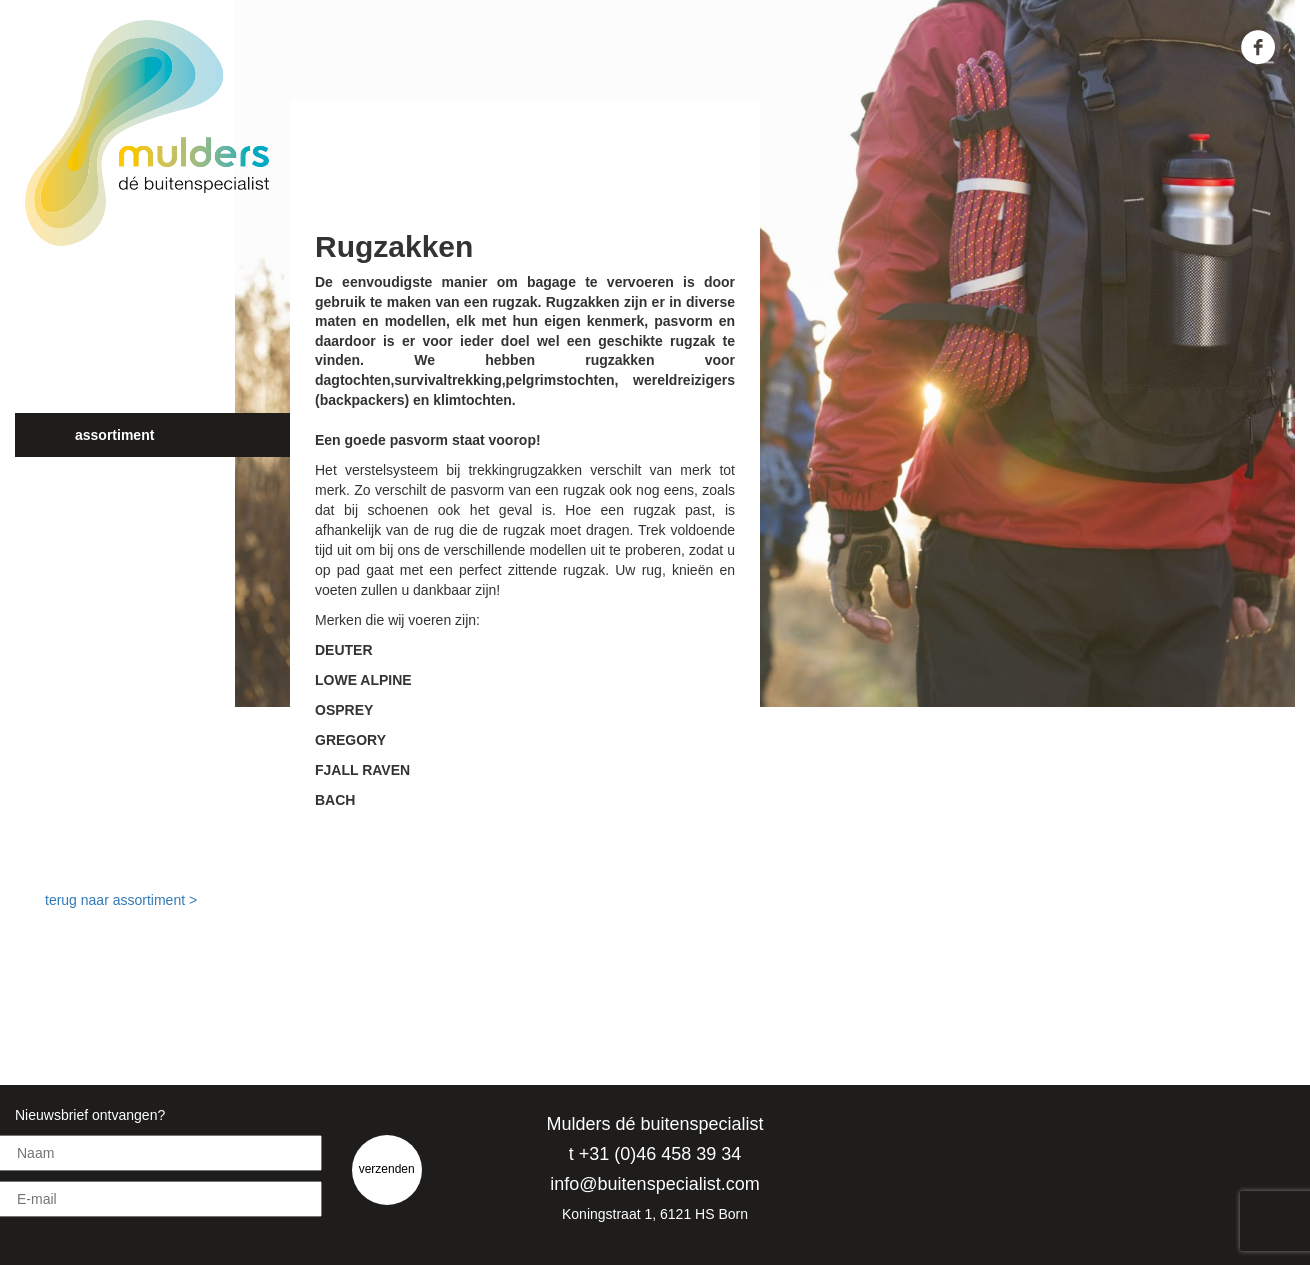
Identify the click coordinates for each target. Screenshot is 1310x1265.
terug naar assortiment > (121, 900)
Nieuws (98, 479)
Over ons (104, 347)
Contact (100, 523)
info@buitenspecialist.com (654, 1184)
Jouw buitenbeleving (142, 391)
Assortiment (114, 435)
